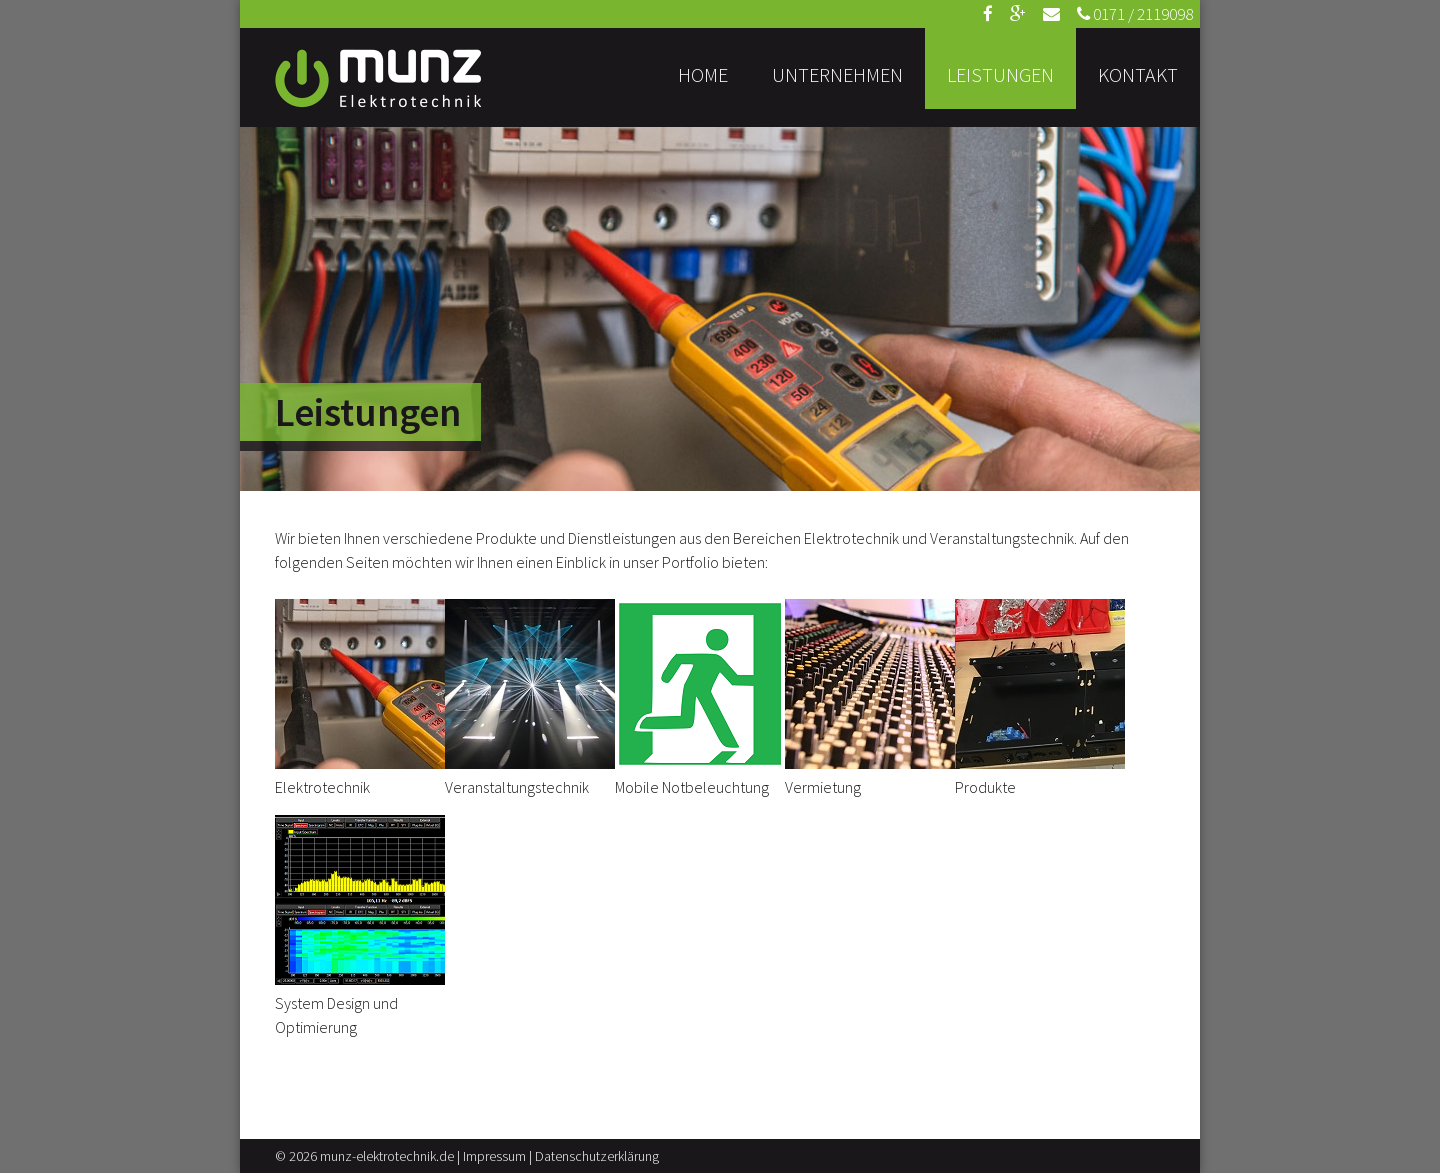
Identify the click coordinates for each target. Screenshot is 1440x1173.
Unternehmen (837, 74)
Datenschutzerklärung (597, 1156)
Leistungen (1000, 74)
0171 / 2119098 (1135, 14)
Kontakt (1138, 74)
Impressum (494, 1156)
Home (703, 74)
